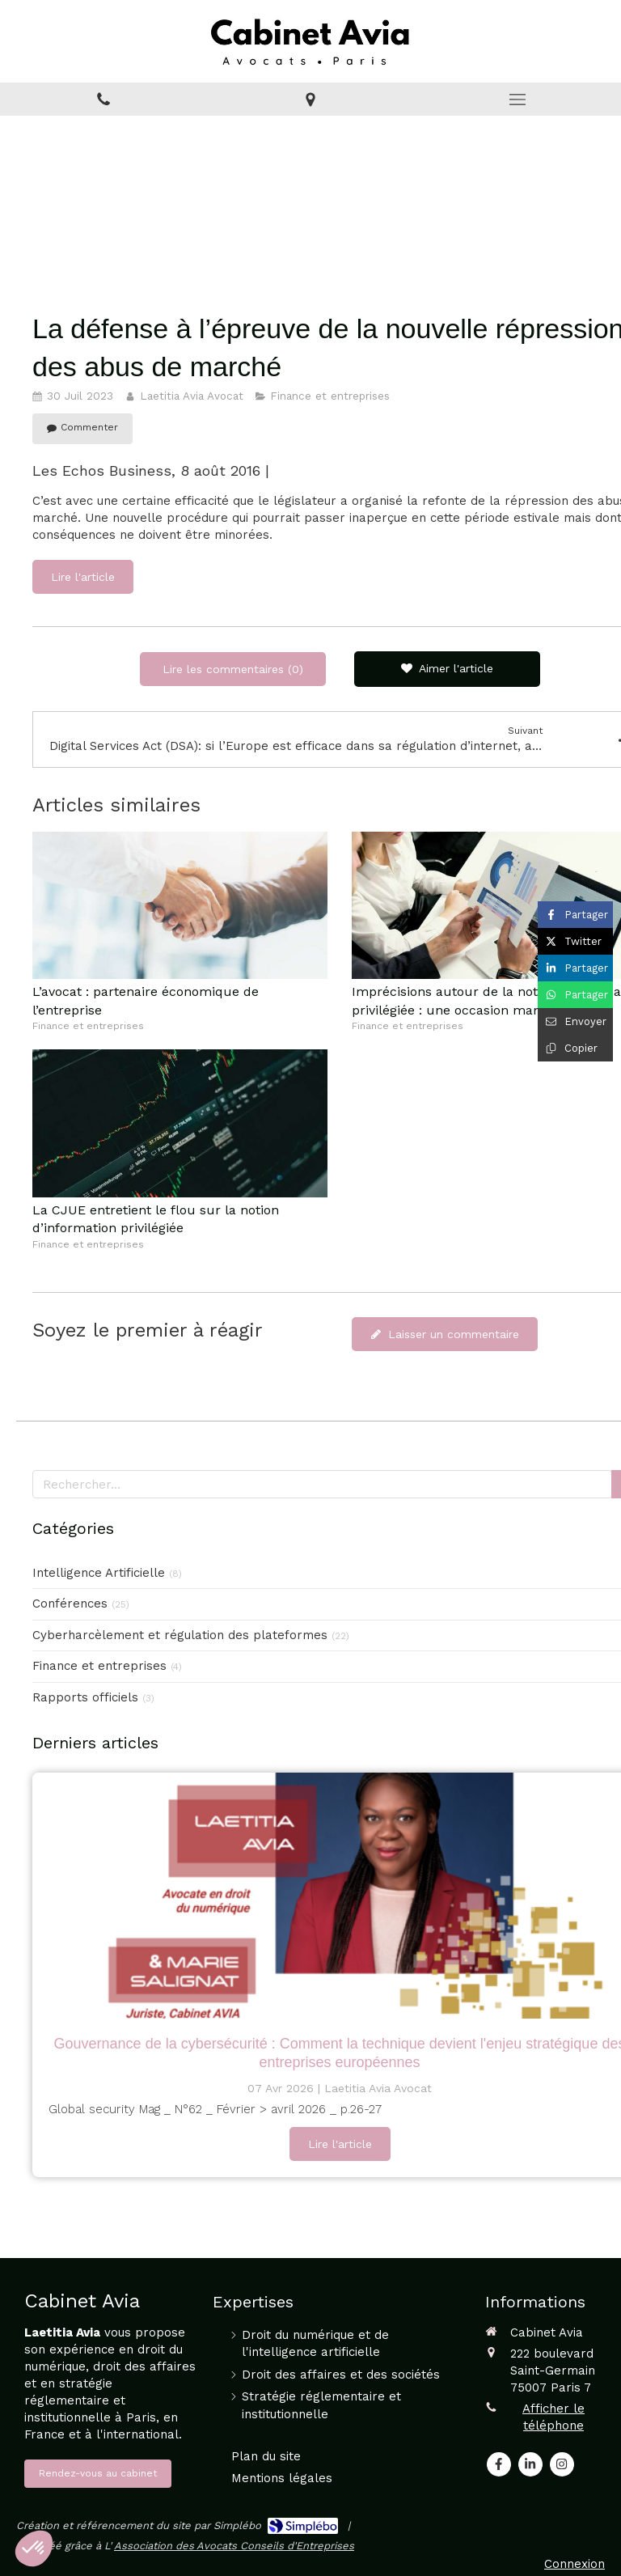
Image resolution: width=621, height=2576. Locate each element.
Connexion (574, 2564)
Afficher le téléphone (553, 2417)
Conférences (70, 1603)
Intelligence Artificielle (98, 1573)
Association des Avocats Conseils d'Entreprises (234, 2546)
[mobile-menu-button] (517, 99)
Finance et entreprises (99, 1666)
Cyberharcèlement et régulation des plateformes (179, 1635)
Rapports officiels (85, 1697)
